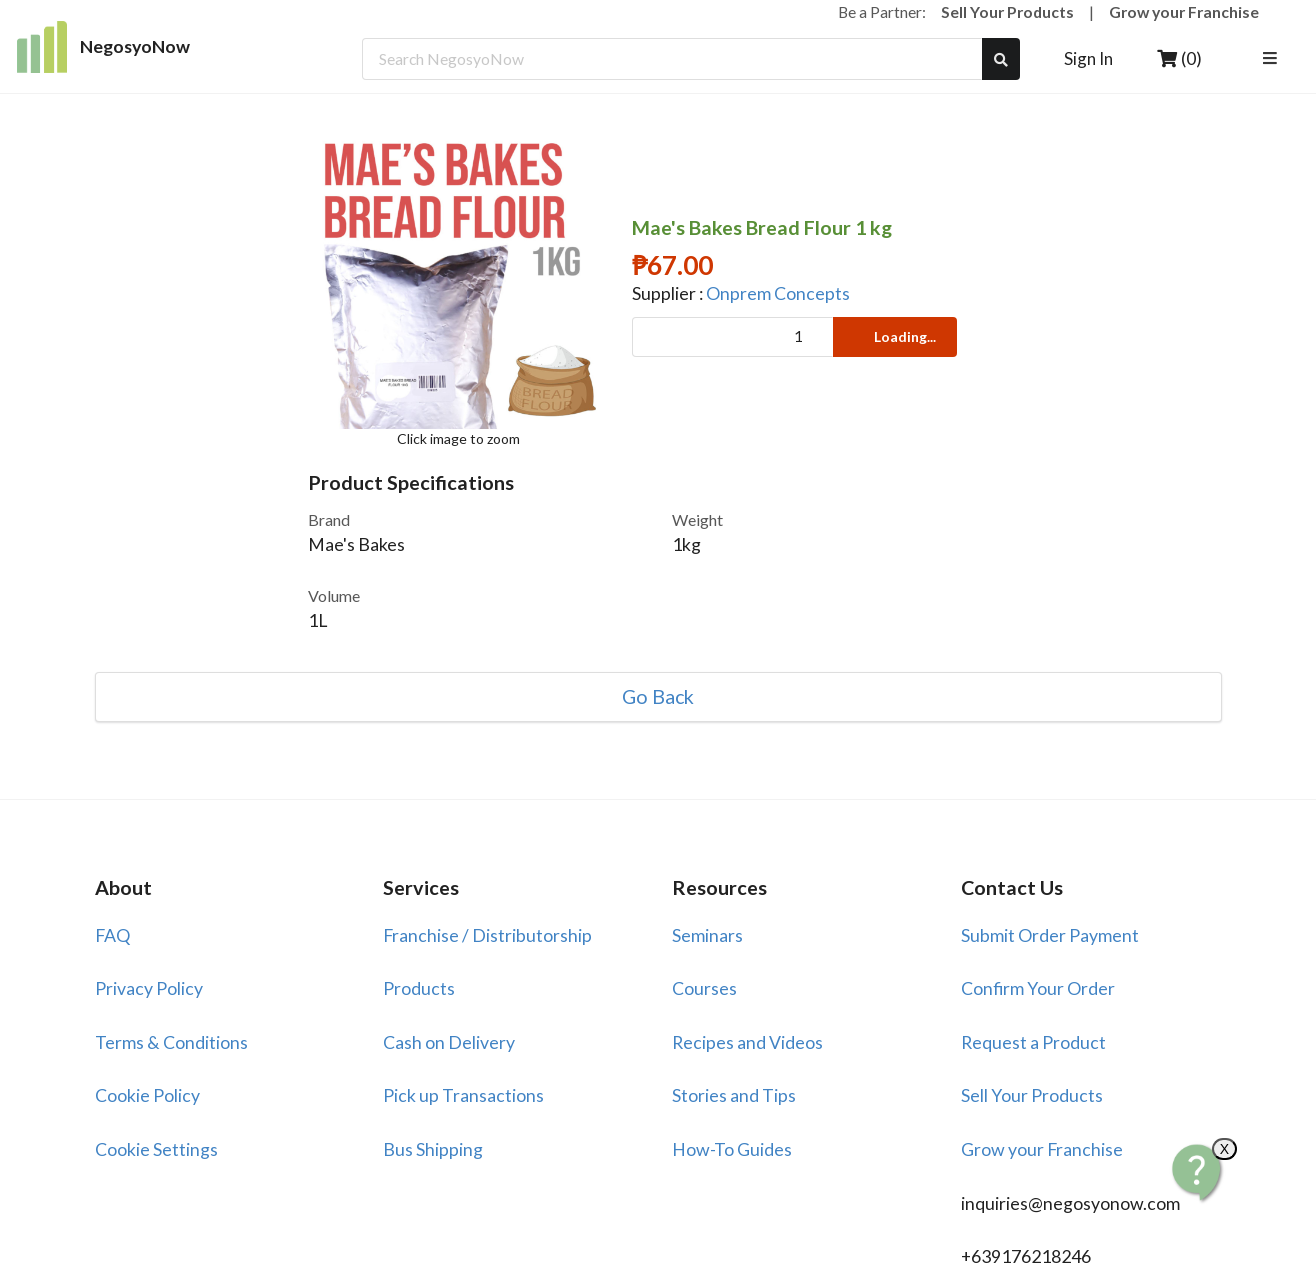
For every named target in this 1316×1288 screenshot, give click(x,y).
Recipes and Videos (747, 1042)
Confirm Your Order (1038, 988)
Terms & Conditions (171, 1042)
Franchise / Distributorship (487, 935)
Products (419, 988)
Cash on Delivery (449, 1042)
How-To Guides (732, 1149)
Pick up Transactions (463, 1095)
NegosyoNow (103, 47)
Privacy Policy (149, 988)
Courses (704, 988)
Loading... (893, 336)
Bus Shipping (433, 1149)
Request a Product (1033, 1042)
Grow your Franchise (1184, 11)
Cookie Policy (147, 1095)
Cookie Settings (156, 1149)
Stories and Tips (734, 1095)
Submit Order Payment (1050, 935)
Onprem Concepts (778, 293)
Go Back (658, 697)
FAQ (112, 935)
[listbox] (1272, 59)
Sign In (1088, 58)
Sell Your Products (1007, 11)
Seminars (707, 935)
